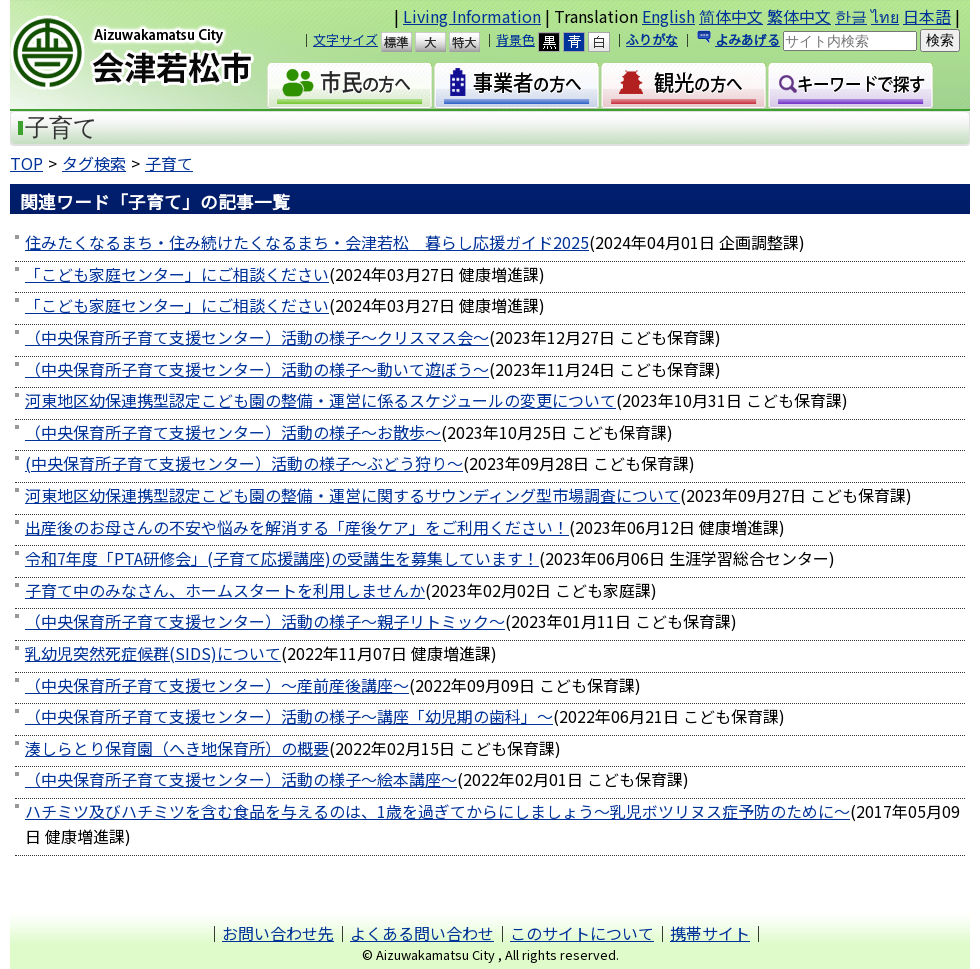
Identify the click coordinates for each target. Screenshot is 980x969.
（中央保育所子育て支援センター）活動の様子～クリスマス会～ (257, 337)
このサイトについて (582, 933)
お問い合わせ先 (278, 933)
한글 (851, 16)
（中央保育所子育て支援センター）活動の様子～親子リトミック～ (265, 621)
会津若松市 (149, 55)
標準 (405, 42)
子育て (169, 163)
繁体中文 (799, 16)
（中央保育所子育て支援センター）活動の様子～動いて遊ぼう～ (257, 369)
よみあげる (747, 39)
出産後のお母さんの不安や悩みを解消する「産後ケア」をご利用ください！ (297, 527)
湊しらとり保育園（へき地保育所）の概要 (177, 748)
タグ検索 (94, 163)
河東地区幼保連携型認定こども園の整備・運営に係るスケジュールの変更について (320, 400)
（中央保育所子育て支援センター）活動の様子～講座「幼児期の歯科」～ (289, 716)
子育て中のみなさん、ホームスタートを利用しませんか (225, 590)
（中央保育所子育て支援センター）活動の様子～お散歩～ (233, 432)
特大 (473, 42)
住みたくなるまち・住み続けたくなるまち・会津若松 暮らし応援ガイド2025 (307, 242)
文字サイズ (345, 39)
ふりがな (652, 39)
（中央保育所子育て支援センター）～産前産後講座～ (217, 685)
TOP (26, 163)
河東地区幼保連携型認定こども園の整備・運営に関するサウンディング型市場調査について (352, 495)
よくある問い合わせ (422, 933)
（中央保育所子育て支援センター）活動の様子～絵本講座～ (241, 779)
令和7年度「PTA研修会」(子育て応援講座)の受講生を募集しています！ (282, 558)
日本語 (927, 16)
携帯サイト (710, 933)
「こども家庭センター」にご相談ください (177, 274)
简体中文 (731, 16)
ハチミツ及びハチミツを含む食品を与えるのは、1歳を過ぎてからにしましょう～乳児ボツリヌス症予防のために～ (437, 811)
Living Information (472, 16)
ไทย (885, 16)
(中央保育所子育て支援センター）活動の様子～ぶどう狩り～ (244, 463)
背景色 (515, 39)
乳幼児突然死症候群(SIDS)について (153, 653)
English (668, 16)
